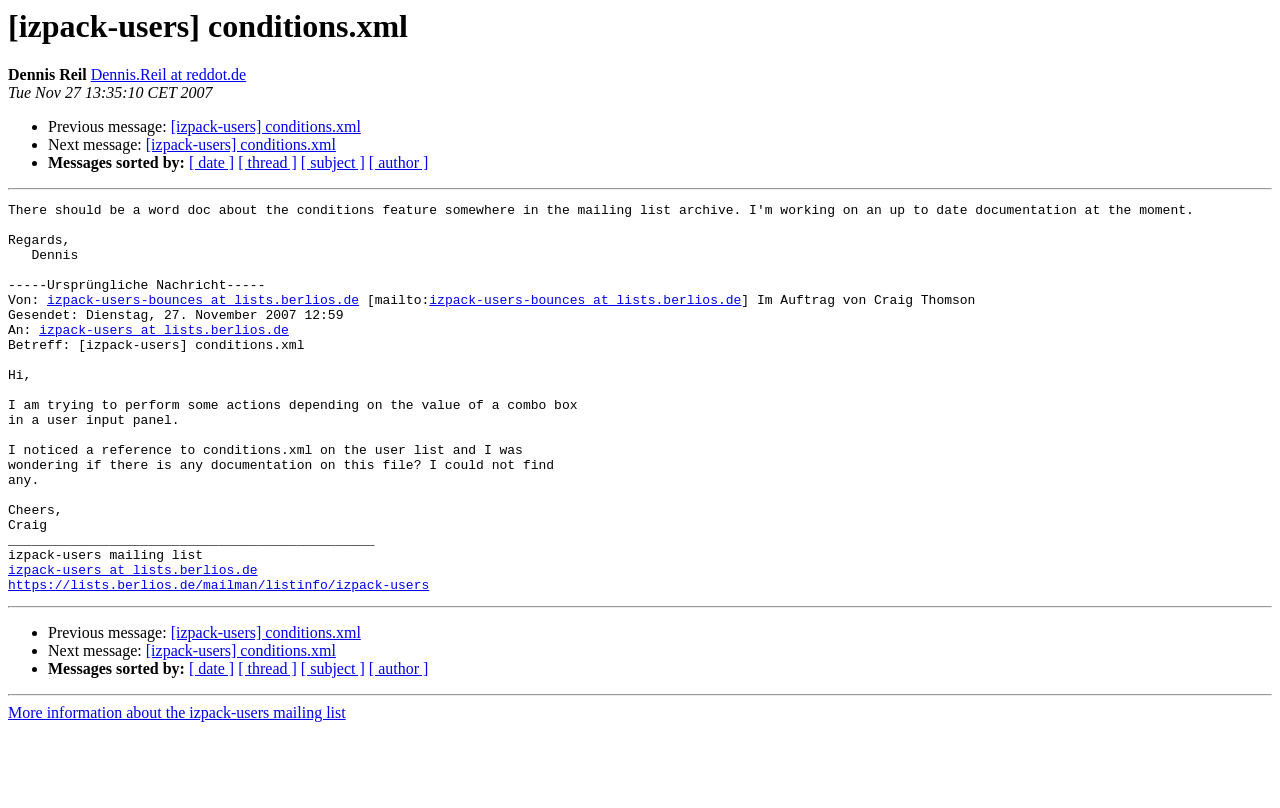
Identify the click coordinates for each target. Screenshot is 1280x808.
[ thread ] (267, 162)
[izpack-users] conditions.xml (266, 126)
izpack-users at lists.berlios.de (164, 356)
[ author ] (399, 162)
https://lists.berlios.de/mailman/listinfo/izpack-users (218, 662)
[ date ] (211, 162)
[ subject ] (333, 162)
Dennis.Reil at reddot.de (169, 74)
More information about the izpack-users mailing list (177, 790)
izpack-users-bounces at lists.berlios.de (203, 320)
